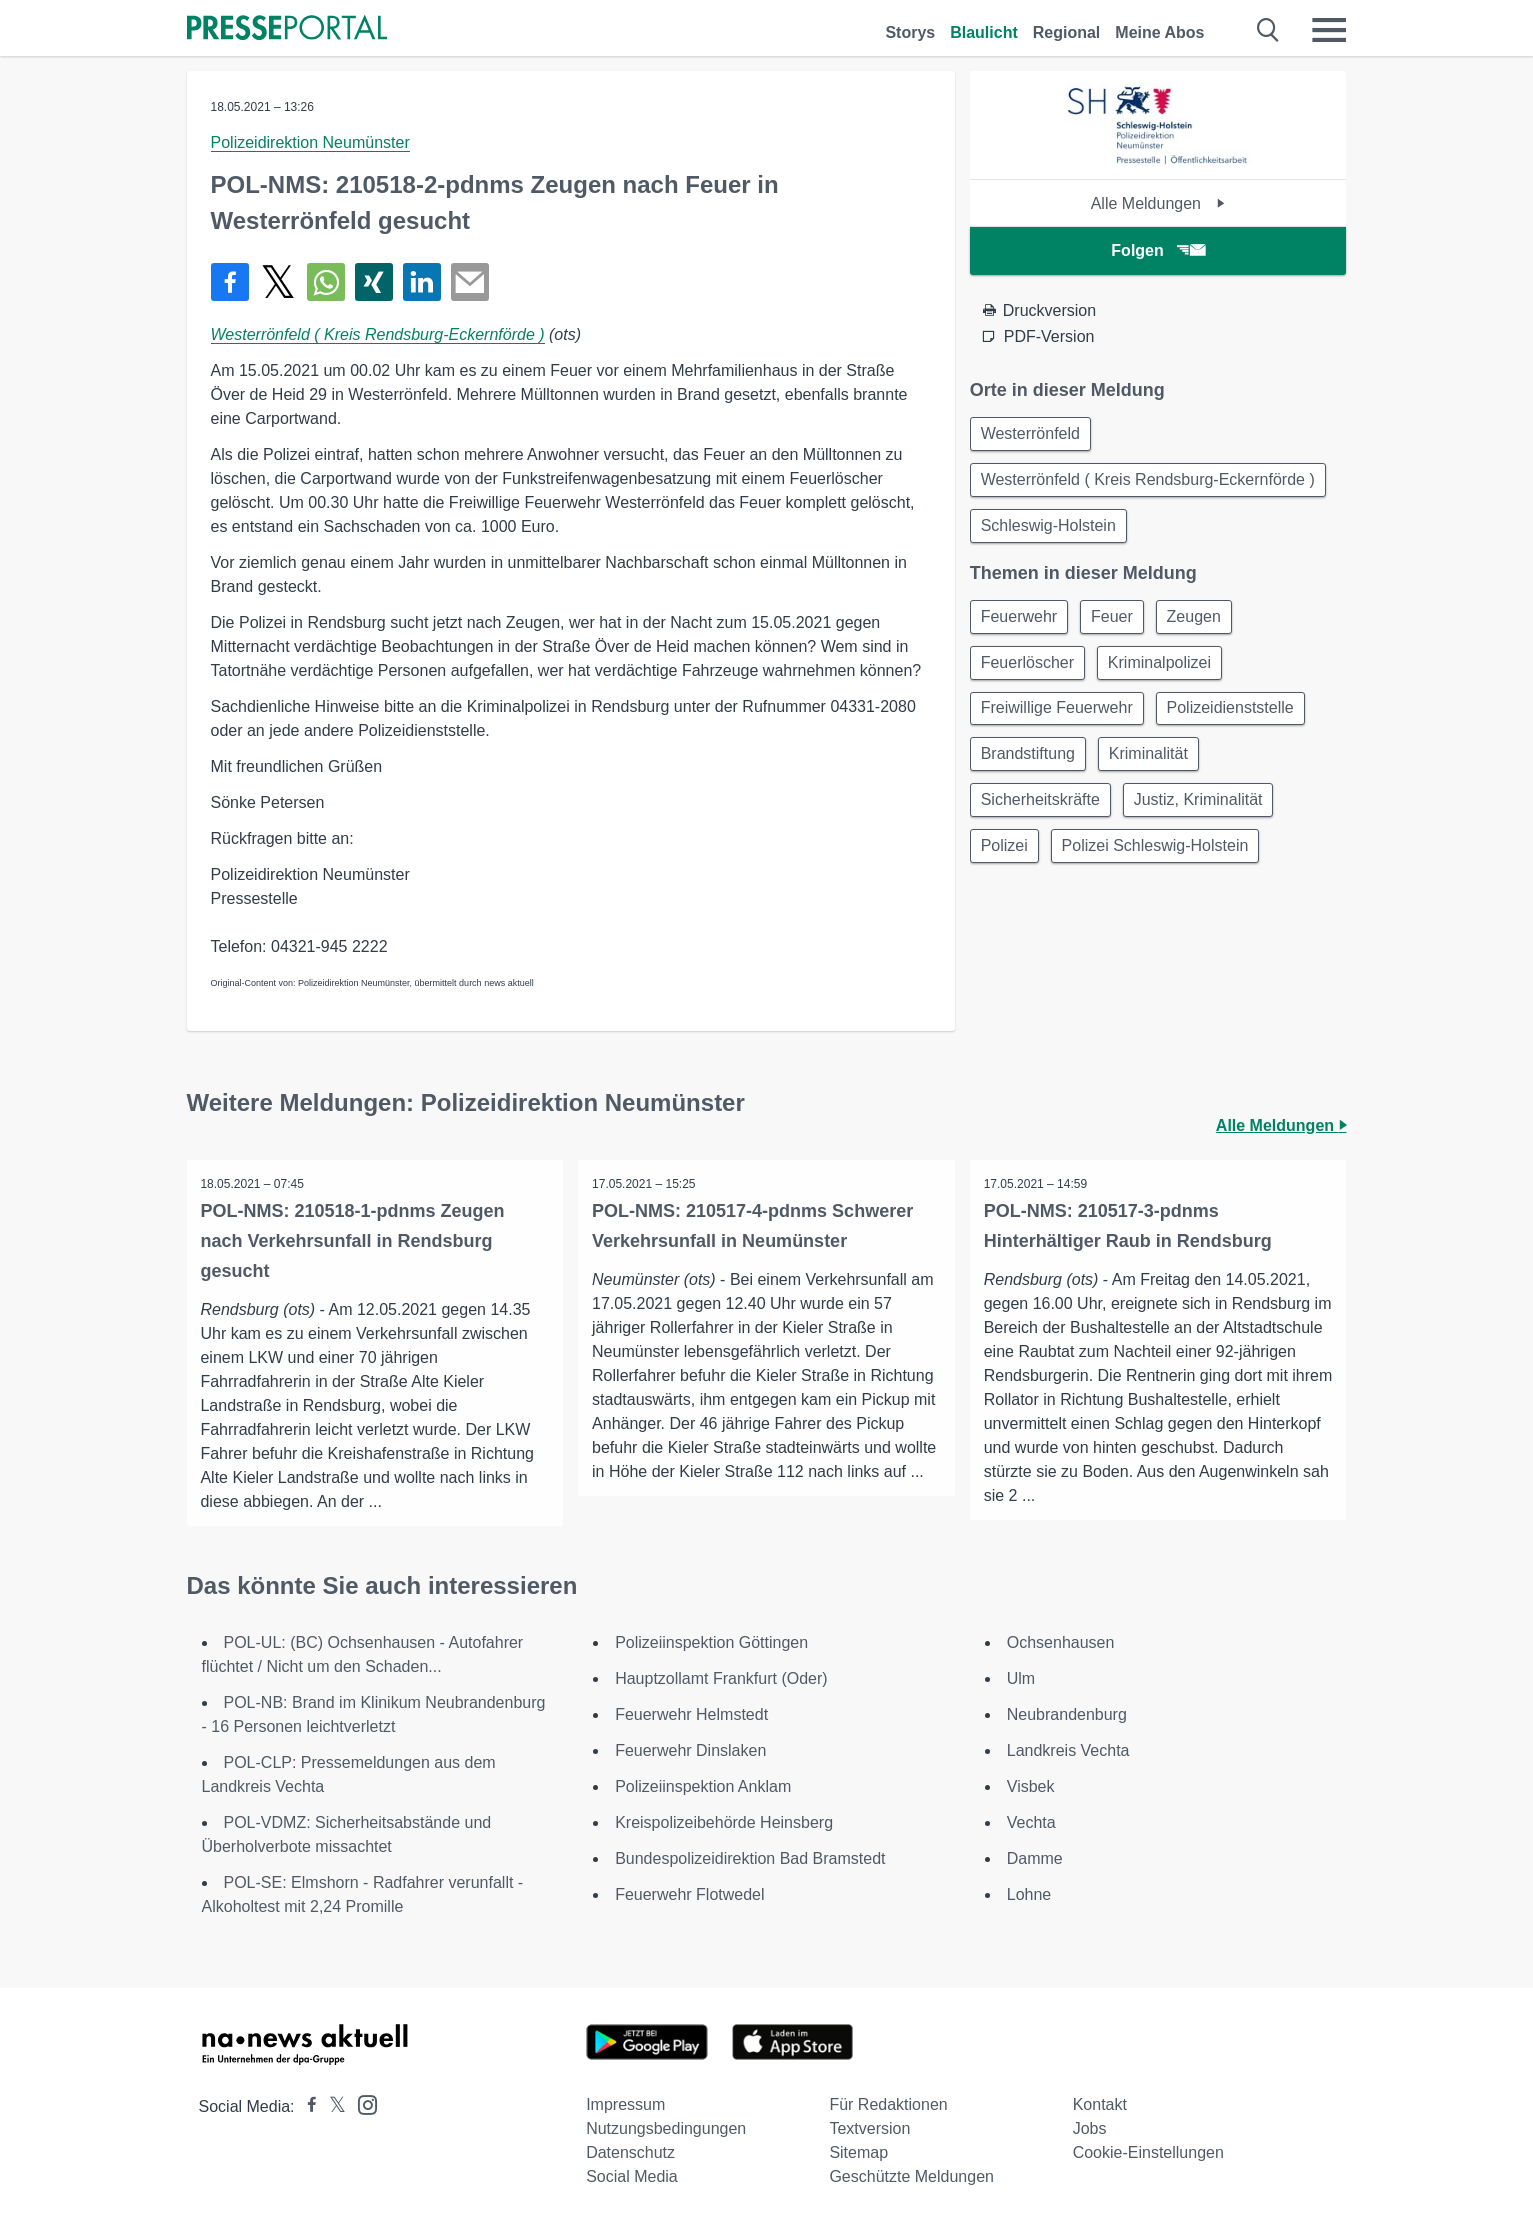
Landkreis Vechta (1068, 1750)
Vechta (1031, 1822)
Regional (1067, 32)
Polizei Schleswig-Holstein (1161, 863)
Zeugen (1204, 623)
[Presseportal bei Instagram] (361, 2103)
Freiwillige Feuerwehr (1059, 719)
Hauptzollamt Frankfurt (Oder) (721, 1678)
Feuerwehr (1021, 623)
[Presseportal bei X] (331, 2106)
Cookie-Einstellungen (1148, 2152)
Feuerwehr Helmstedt (691, 1714)
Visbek (1031, 1786)
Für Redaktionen (888, 2104)
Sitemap (858, 2152)
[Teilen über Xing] (374, 282)
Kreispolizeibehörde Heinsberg (724, 1822)
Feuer (1118, 623)
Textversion (869, 2128)
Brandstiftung (1030, 767)
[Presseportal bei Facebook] (306, 2106)
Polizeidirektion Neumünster (310, 142)
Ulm (1021, 1678)
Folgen (1157, 250)
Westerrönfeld (1032, 434)
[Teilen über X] (278, 282)
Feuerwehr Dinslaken (690, 1750)
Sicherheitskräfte (1042, 815)
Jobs (1090, 2128)
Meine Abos (1159, 32)
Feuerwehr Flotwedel (689, 1894)
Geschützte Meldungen (911, 2176)
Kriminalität (1154, 767)
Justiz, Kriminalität (1204, 815)
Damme (1035, 1858)
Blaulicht (984, 32)
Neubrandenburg (1067, 1714)
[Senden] (470, 282)
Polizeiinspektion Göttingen (711, 1642)
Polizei (1006, 863)
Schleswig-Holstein (1050, 530)
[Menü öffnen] (1329, 30)
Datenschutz (630, 2152)
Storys (910, 32)
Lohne (1029, 1894)
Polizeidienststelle (1236, 719)
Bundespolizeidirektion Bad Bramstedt (750, 1858)
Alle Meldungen (1158, 203)
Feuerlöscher (1029, 671)
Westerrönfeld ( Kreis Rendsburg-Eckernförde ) (378, 334)
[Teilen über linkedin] (422, 282)
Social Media (632, 2176)
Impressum (625, 2104)
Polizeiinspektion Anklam (703, 1786)
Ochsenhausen (1061, 1642)
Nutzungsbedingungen (666, 2128)
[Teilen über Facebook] (230, 282)
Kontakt (1100, 2104)
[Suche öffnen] (1268, 30)
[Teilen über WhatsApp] (326, 282)
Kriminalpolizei (1165, 671)
